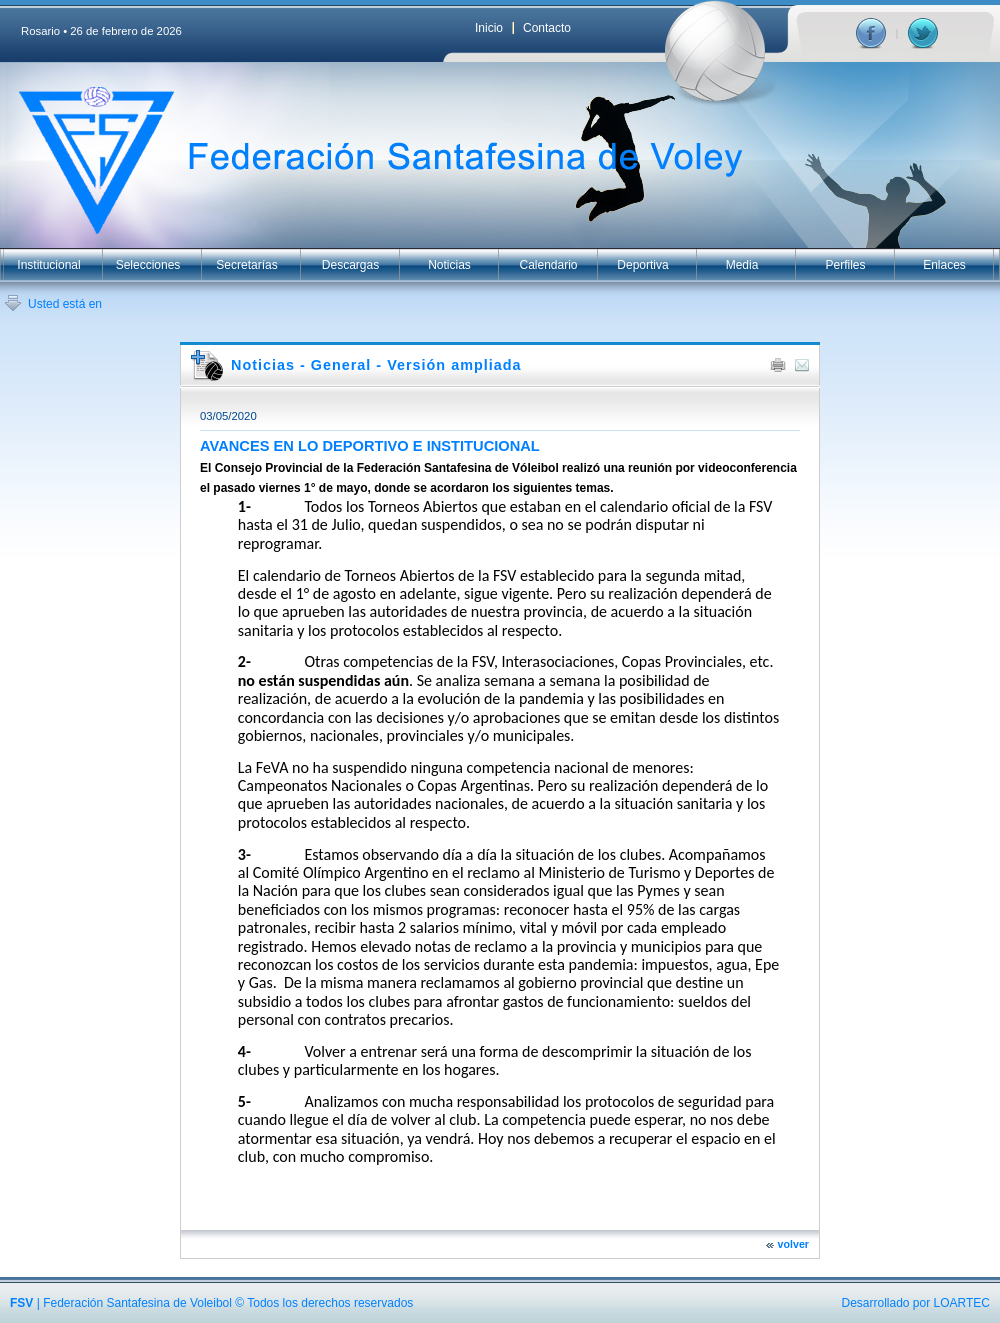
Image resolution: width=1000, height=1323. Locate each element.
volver (793, 1244)
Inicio (489, 28)
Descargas (350, 265)
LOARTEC (962, 1303)
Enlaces (944, 265)
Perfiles (845, 265)
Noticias (449, 265)
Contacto (547, 28)
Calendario (548, 265)
